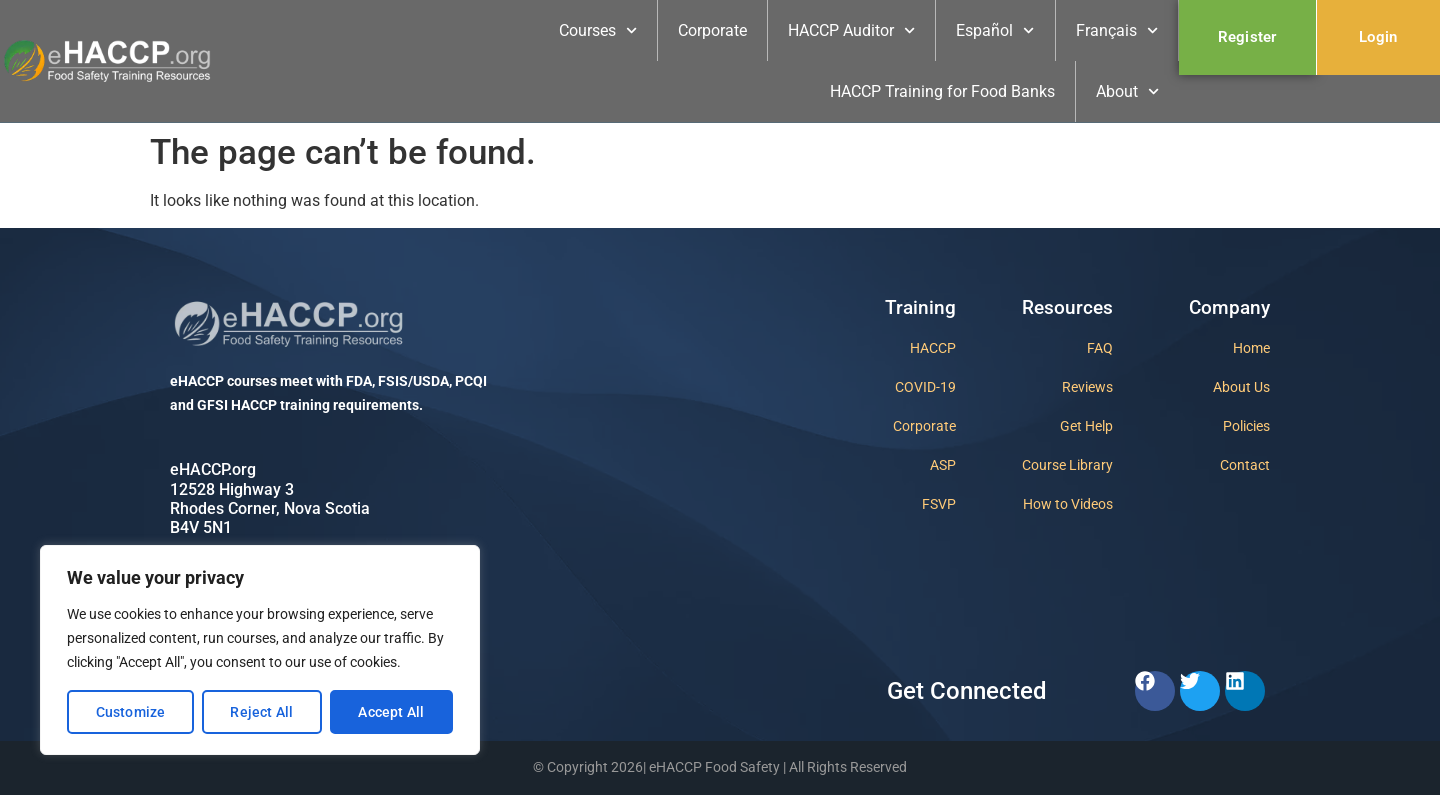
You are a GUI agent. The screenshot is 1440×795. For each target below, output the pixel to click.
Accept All (391, 712)
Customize (131, 712)
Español (995, 30)
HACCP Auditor (851, 30)
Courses (598, 30)
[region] (260, 650)
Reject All (261, 712)
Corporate (712, 30)
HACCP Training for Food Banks (942, 91)
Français (1117, 30)
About (1127, 91)
